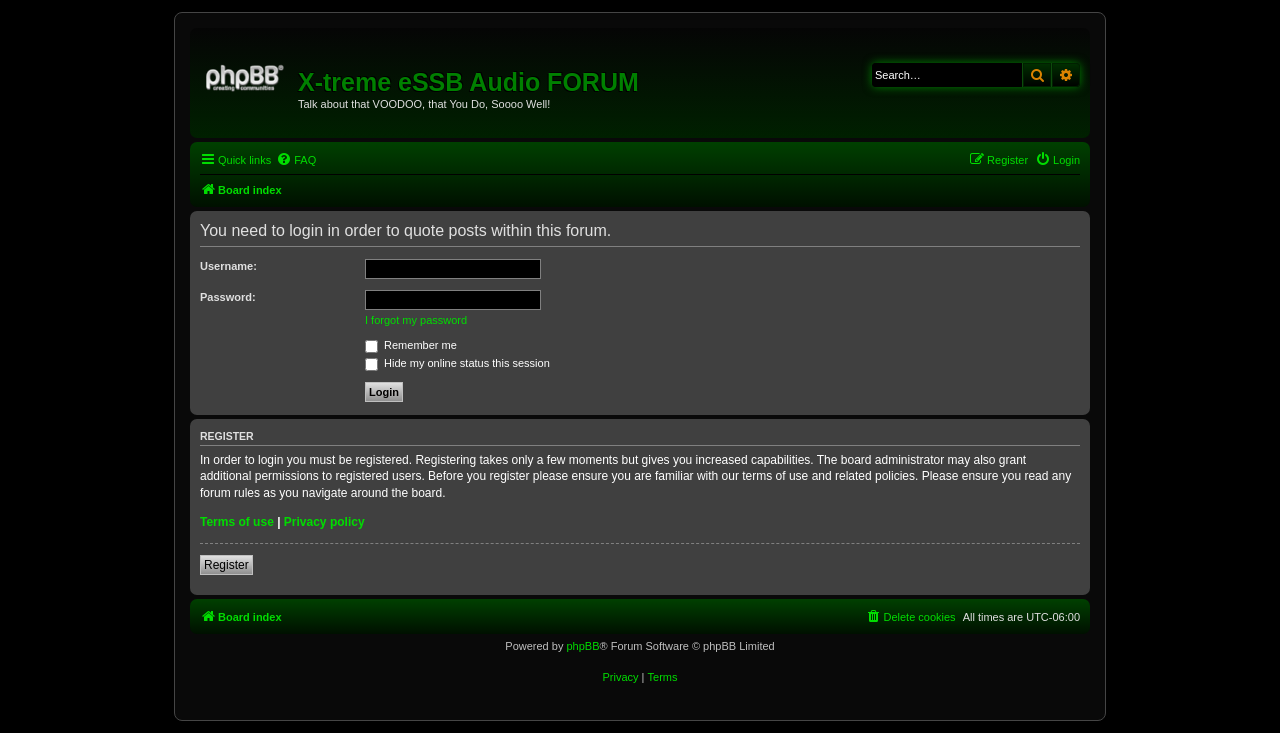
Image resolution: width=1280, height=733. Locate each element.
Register (226, 565)
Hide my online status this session (457, 363)
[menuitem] (296, 160)
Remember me (411, 345)
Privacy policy (324, 522)
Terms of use (237, 522)
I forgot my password (416, 320)
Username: (228, 266)
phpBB (582, 646)
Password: (228, 297)
